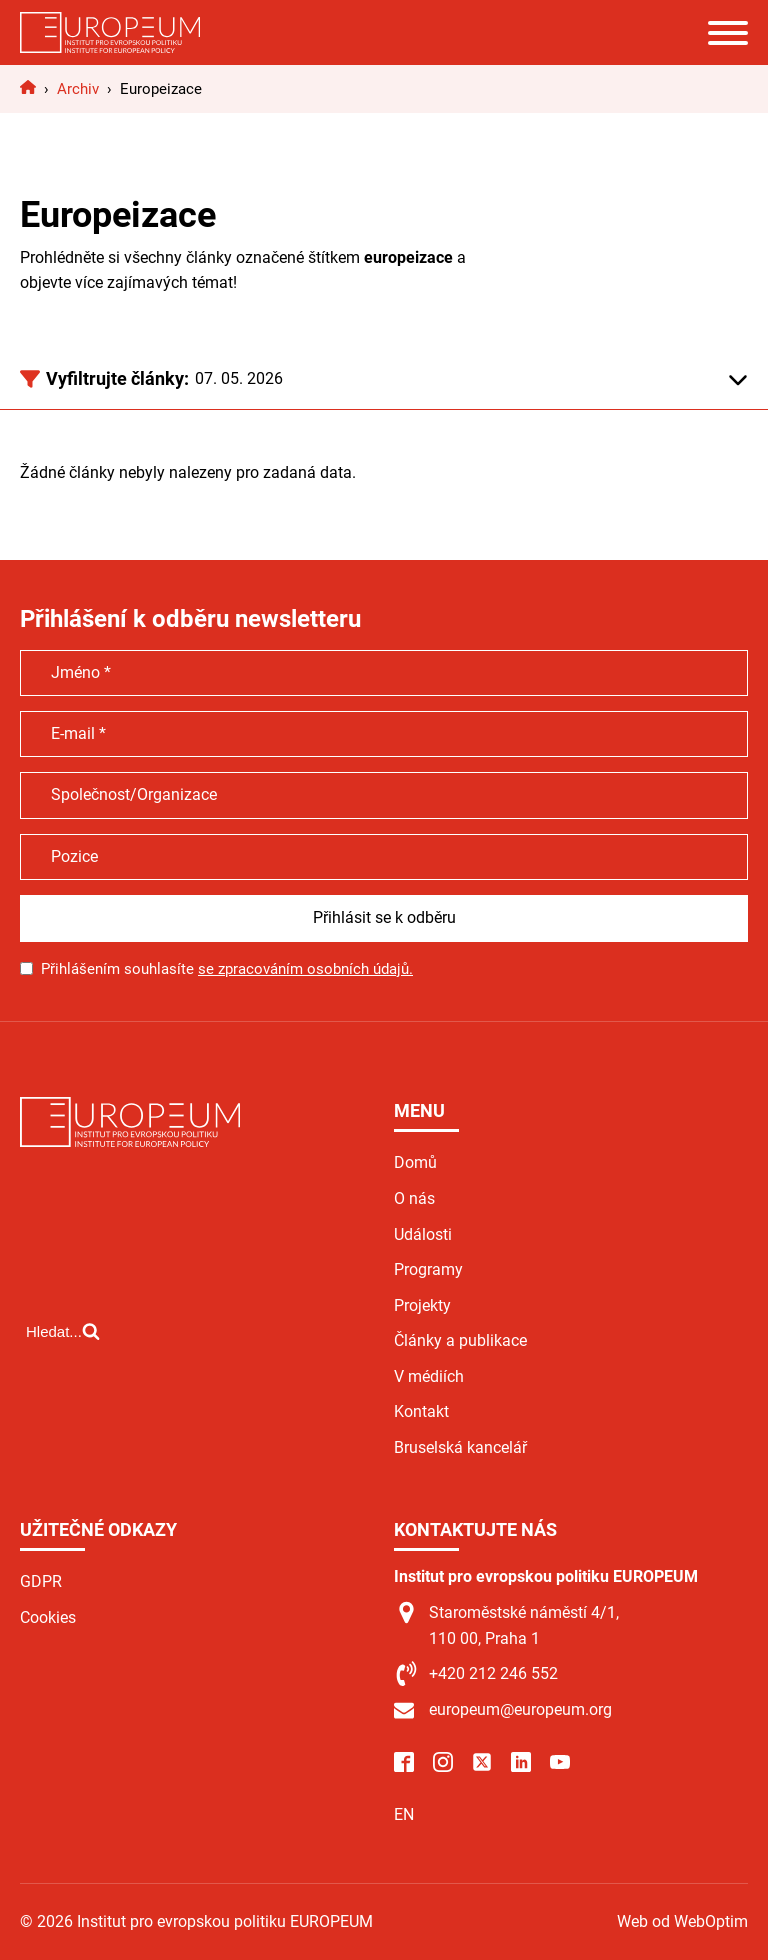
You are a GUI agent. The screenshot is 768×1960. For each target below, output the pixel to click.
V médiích (429, 1376)
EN (404, 1814)
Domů (415, 1162)
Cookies (48, 1617)
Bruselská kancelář (460, 1447)
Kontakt (421, 1411)
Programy (428, 1269)
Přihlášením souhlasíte (227, 969)
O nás (414, 1198)
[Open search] (63, 1331)
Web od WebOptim (682, 1921)
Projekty (422, 1305)
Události (423, 1234)
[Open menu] (728, 33)
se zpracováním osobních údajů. (305, 969)
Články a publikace (460, 1340)
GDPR (41, 1581)
